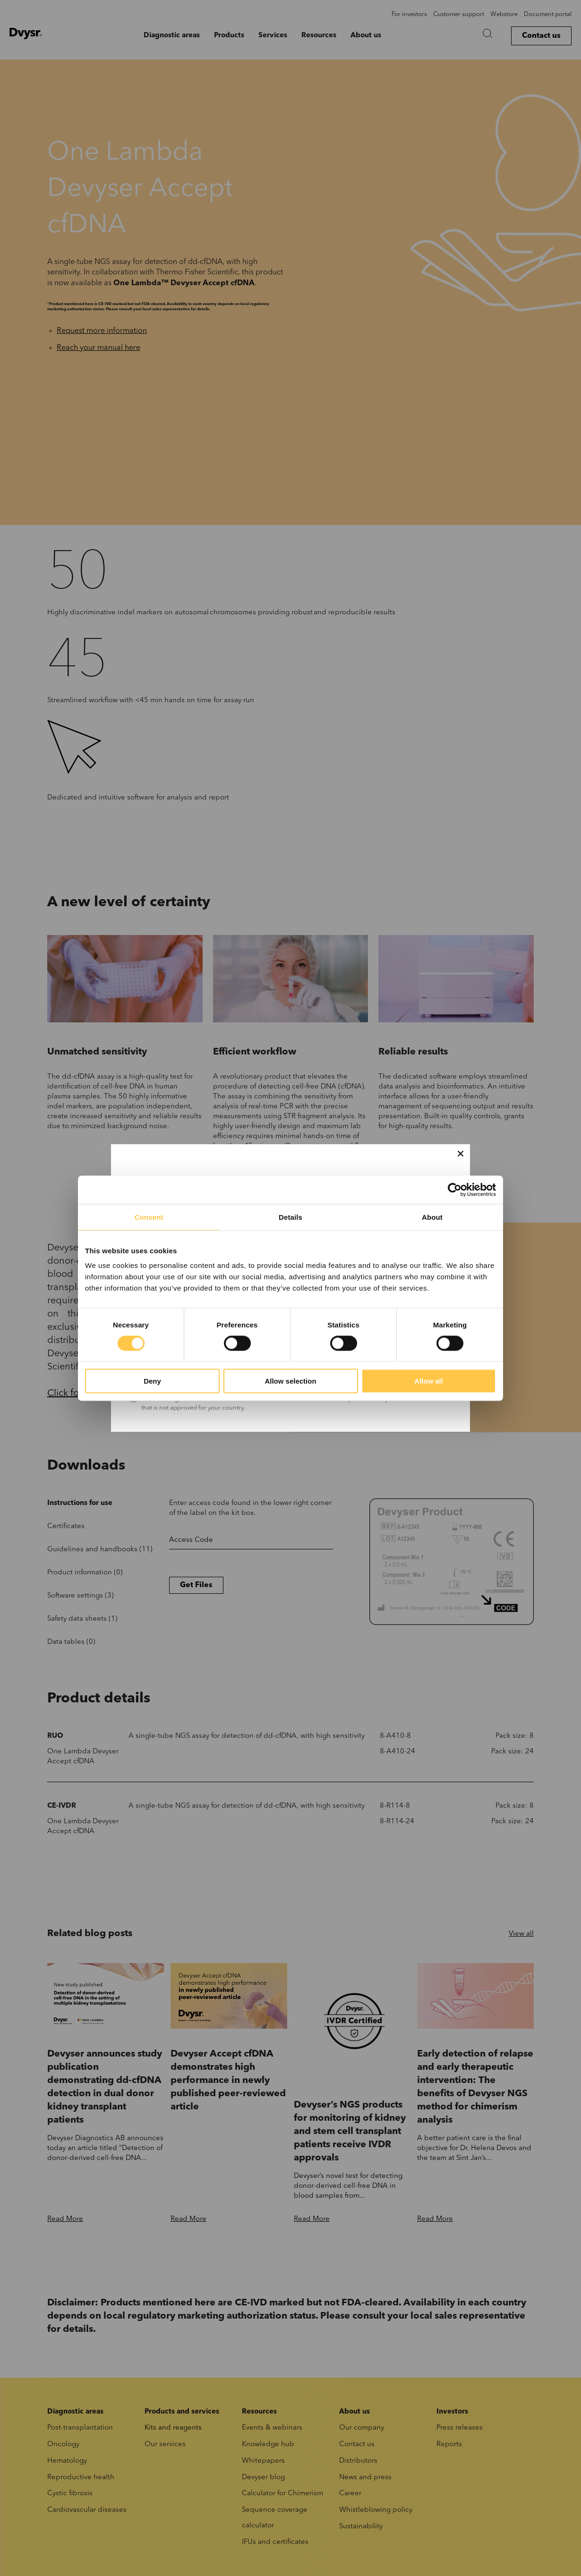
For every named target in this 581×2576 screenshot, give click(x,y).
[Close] (460, 1153)
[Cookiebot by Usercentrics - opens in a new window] (454, 1189)
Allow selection (290, 1381)
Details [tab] (290, 1217)
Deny (152, 1381)
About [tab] (432, 1217)
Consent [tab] (149, 1217)
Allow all (428, 1381)
